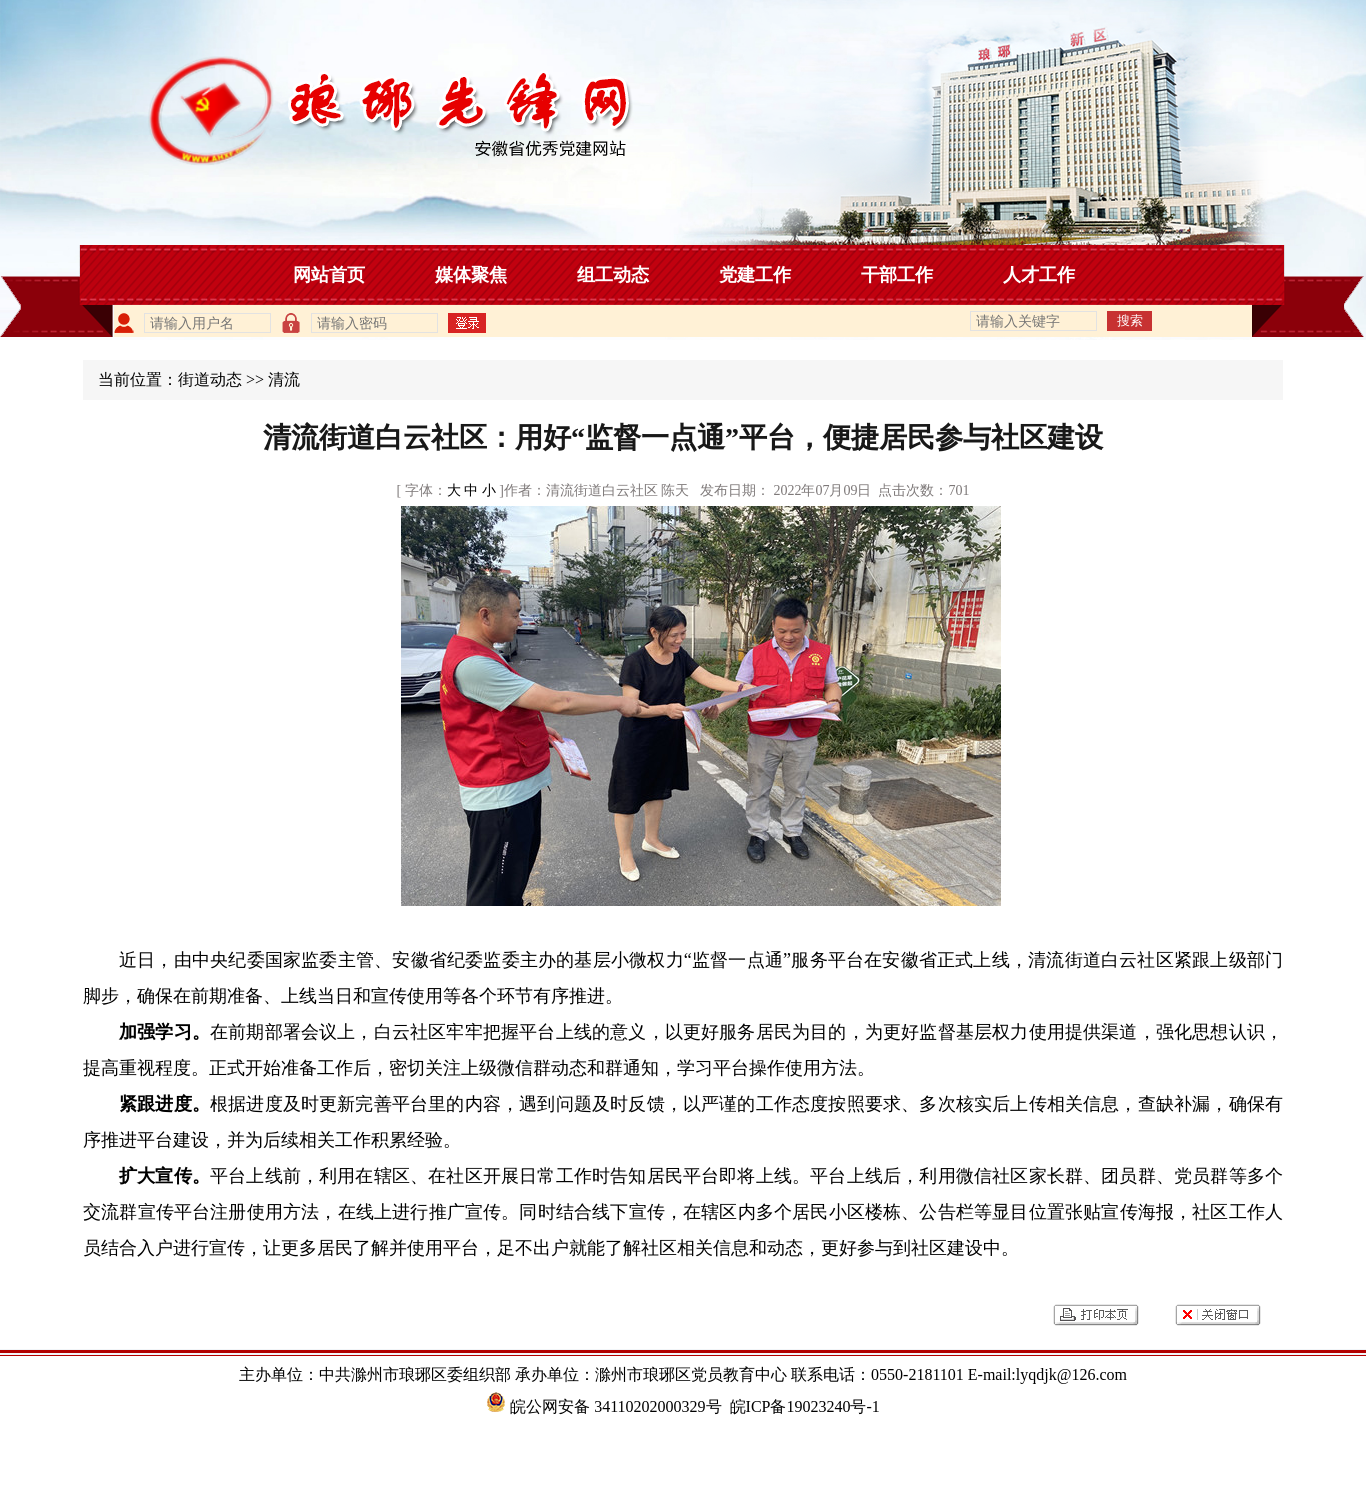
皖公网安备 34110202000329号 (603, 1406)
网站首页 (329, 275)
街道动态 (210, 379)
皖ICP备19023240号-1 (805, 1406)
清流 (284, 379)
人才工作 (1039, 275)
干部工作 (897, 275)
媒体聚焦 (471, 275)
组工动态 (613, 275)
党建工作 (755, 275)
